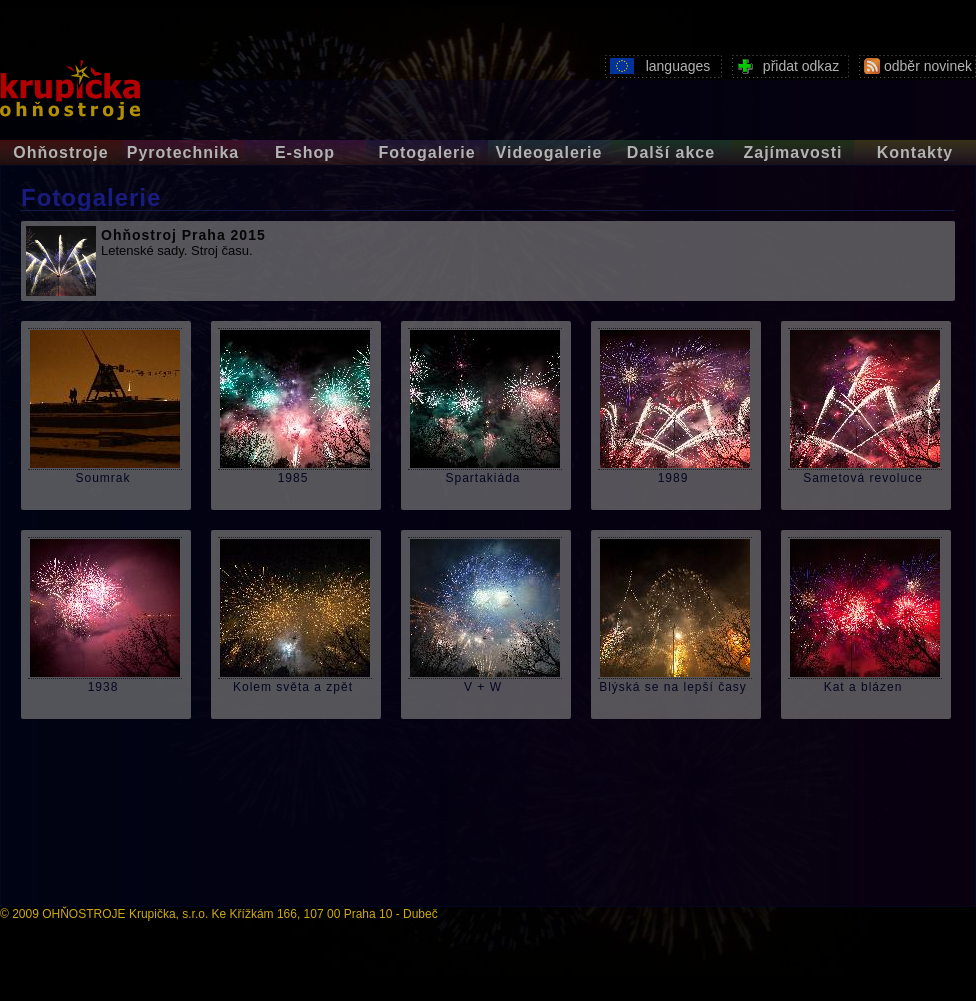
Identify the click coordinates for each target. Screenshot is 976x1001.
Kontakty (915, 152)
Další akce (671, 152)
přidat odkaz (785, 64)
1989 (673, 478)
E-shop (305, 152)
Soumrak (102, 478)
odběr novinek (915, 64)
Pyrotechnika (183, 152)
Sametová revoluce (863, 478)
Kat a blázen (863, 687)
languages (657, 64)
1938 (103, 687)
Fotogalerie (426, 152)
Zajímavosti (792, 152)
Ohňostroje (60, 152)
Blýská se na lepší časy (673, 687)
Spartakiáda (482, 478)
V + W (483, 687)
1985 (293, 478)
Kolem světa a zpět (293, 687)
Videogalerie (549, 152)
